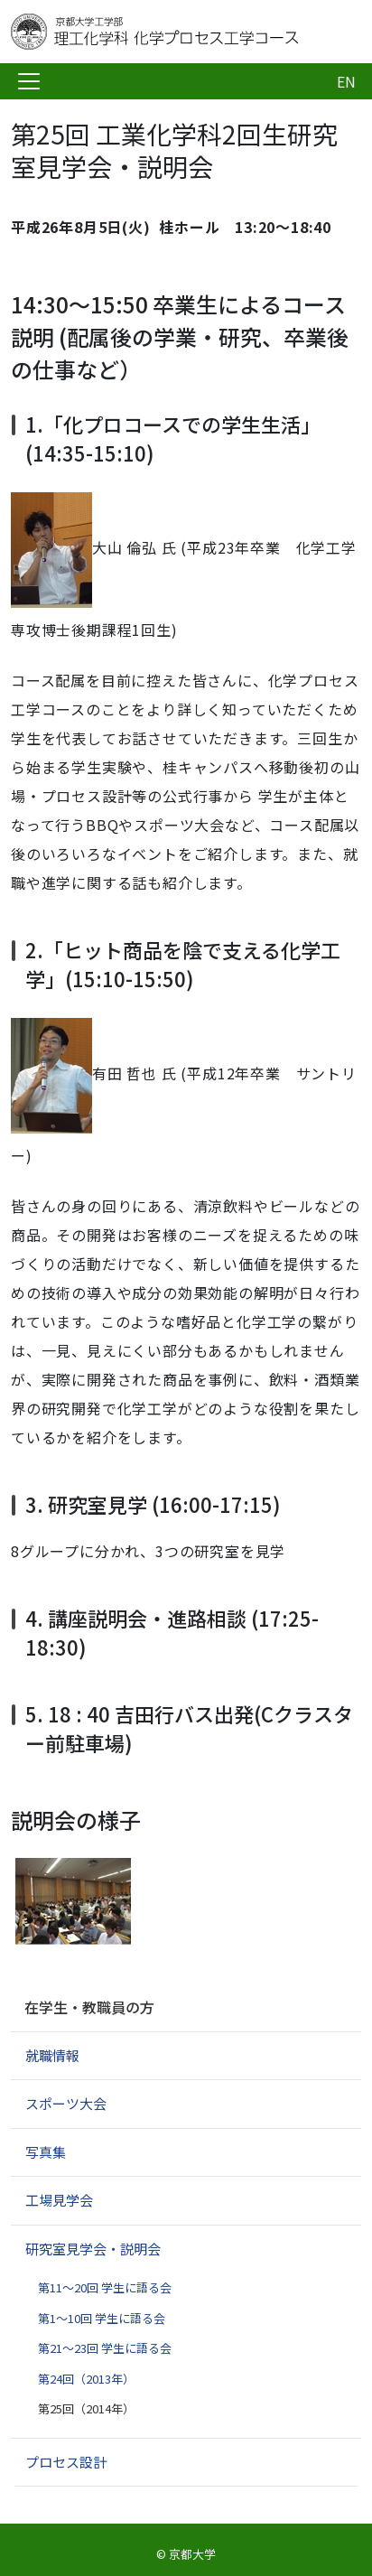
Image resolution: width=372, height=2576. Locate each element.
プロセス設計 (66, 2461)
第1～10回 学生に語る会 (101, 2318)
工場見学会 (59, 2199)
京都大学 (192, 2553)
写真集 (45, 2151)
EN (346, 81)
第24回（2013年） (86, 2378)
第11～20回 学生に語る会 (105, 2287)
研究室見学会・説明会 (93, 2248)
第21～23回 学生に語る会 (105, 2348)
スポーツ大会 (66, 2103)
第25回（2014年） (86, 2408)
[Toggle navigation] (29, 81)
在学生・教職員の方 (89, 2007)
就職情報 (52, 2055)
